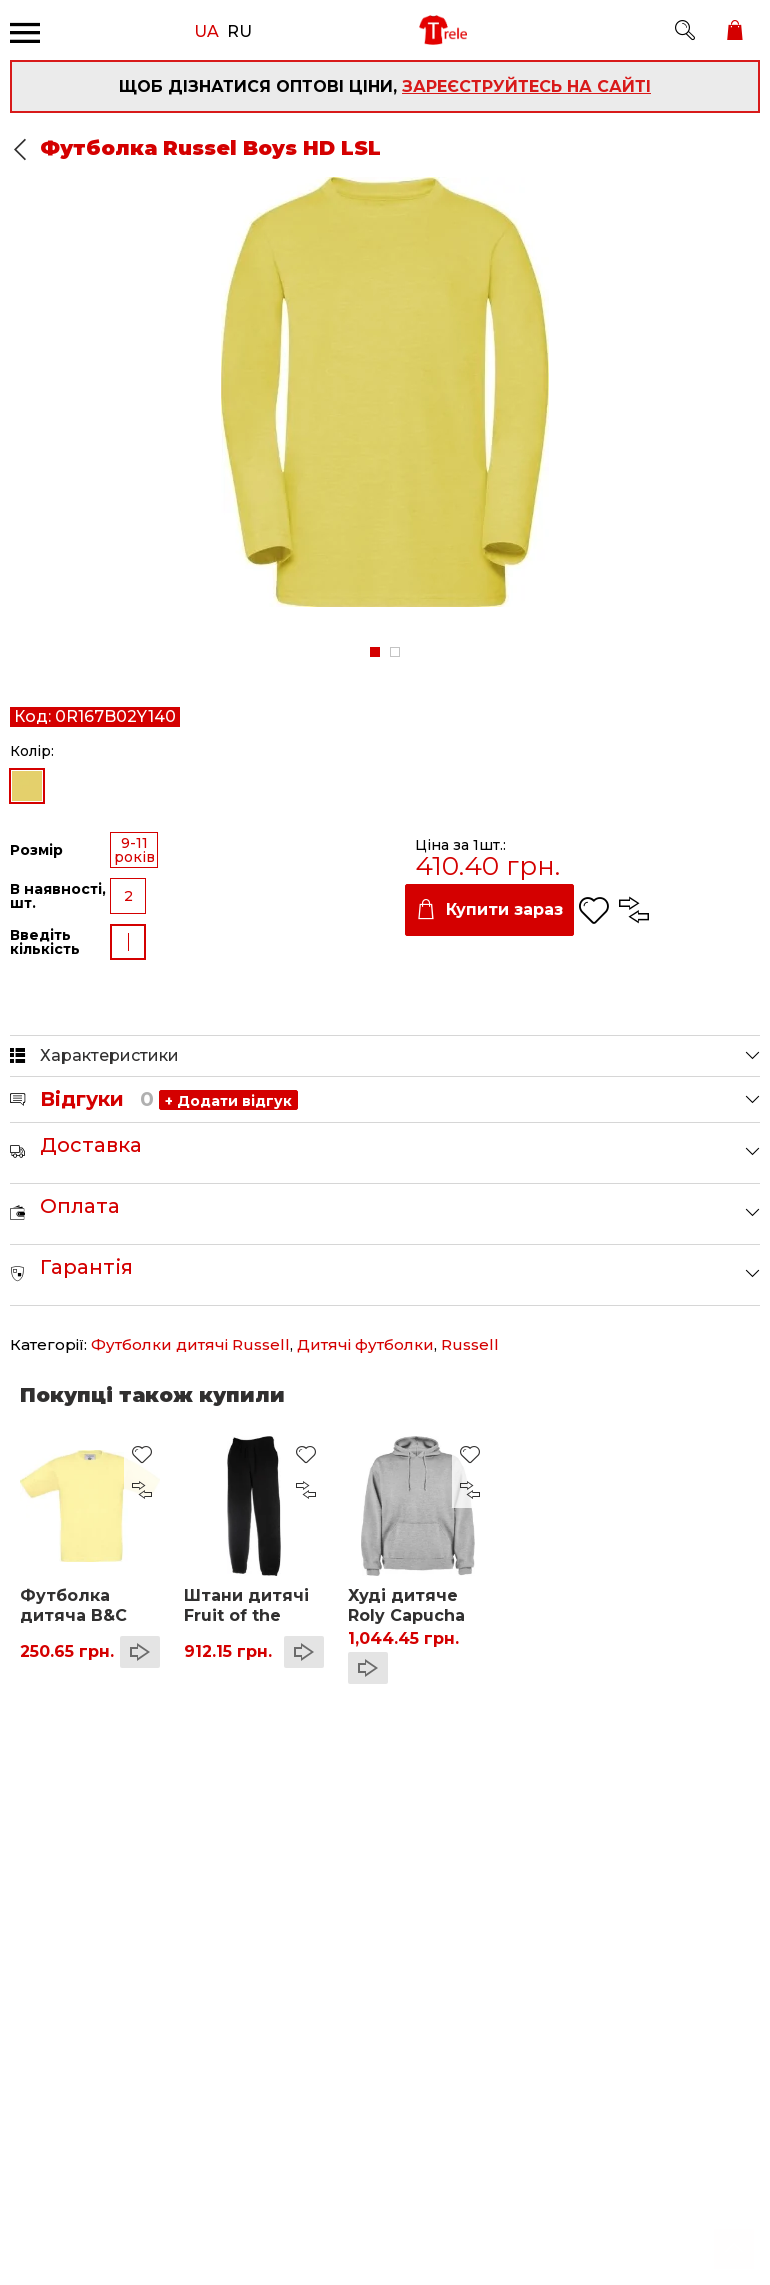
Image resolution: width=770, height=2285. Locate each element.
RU (239, 30)
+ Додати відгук (228, 1101)
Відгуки (97, 1099)
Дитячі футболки (365, 1344)
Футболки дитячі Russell (190, 1344)
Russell (470, 1344)
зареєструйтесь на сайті (526, 86)
